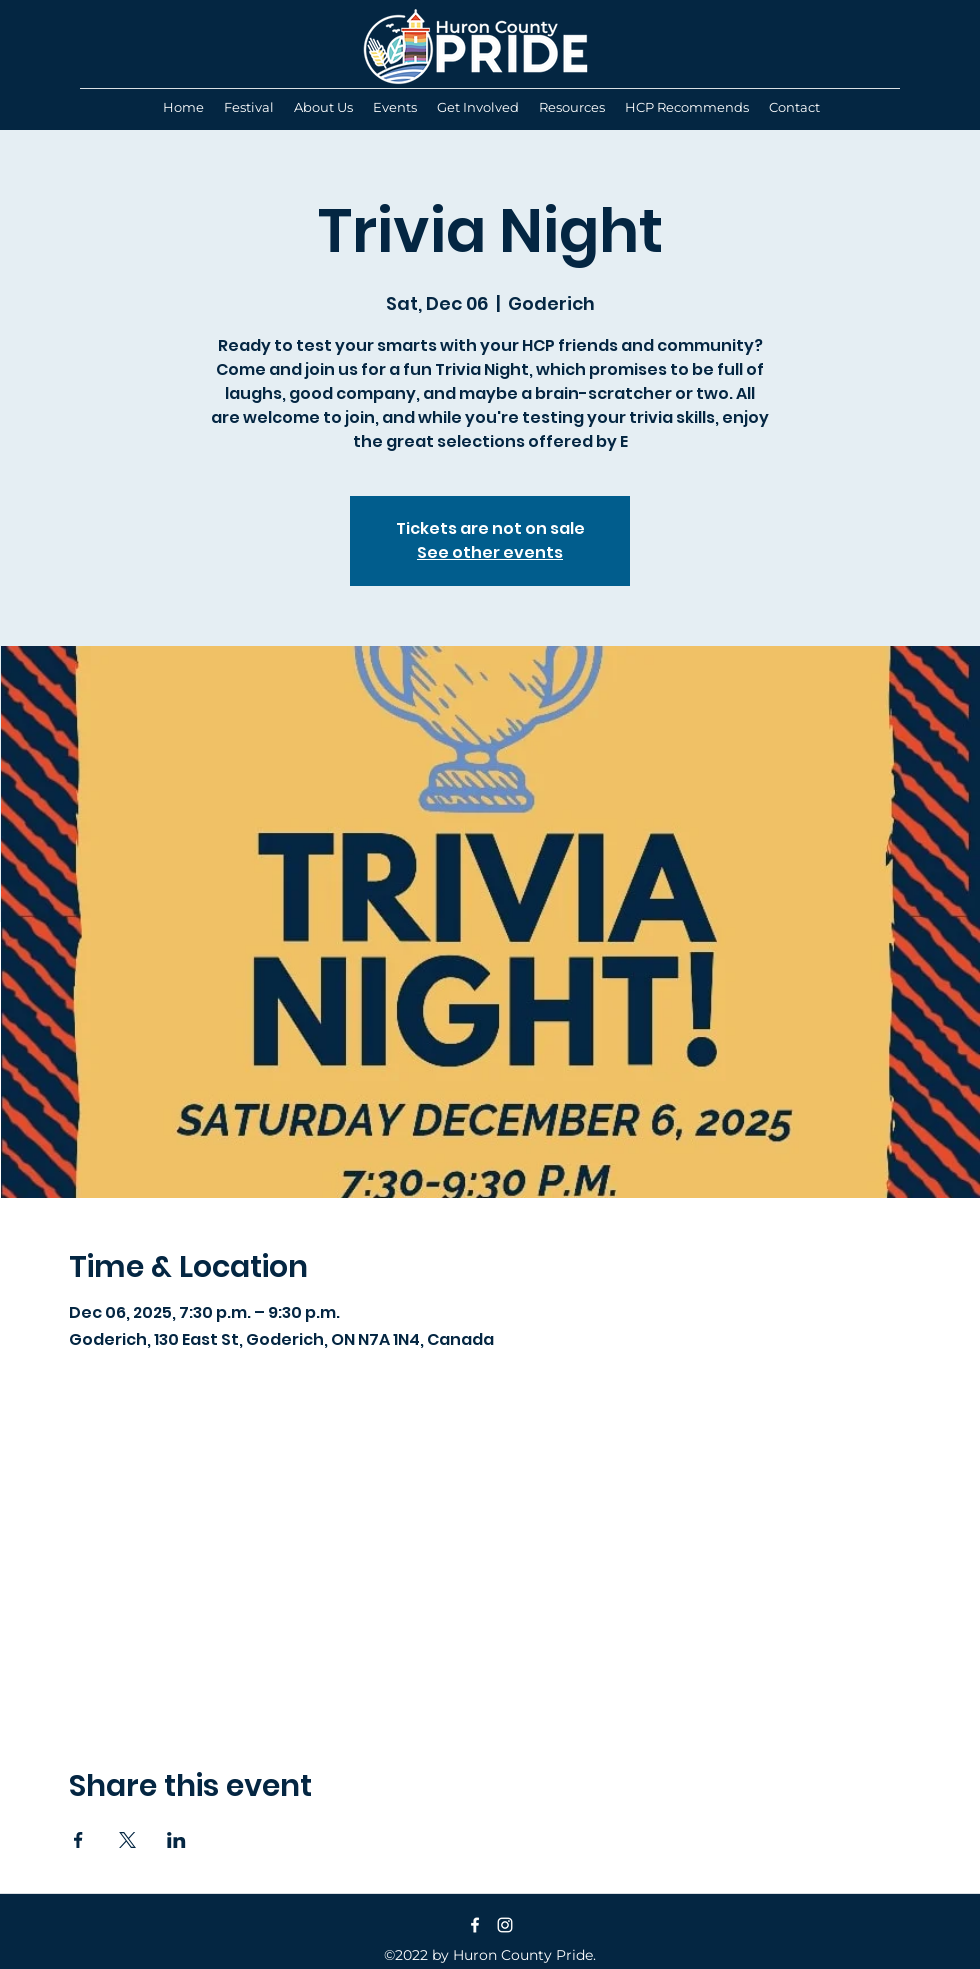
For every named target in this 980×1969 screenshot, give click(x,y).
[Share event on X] (127, 1840)
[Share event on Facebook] (78, 1840)
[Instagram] (505, 1925)
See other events (490, 552)
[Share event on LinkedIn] (176, 1840)
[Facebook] (475, 1925)
